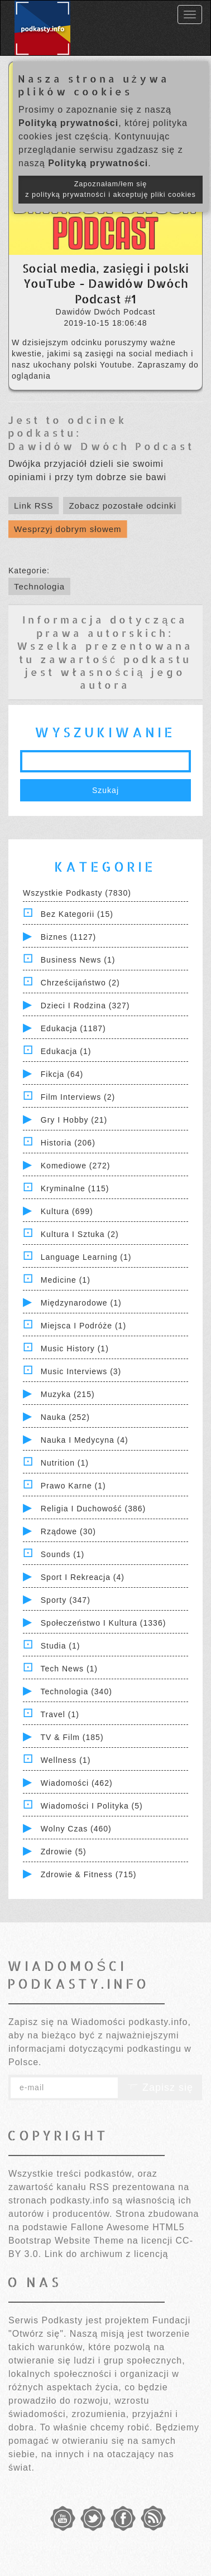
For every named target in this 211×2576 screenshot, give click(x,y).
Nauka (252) (65, 1417)
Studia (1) (60, 1645)
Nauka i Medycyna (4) (84, 1440)
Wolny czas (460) (76, 1828)
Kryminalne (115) (75, 1188)
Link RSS (34, 505)
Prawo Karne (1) (73, 1485)
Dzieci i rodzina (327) (85, 1005)
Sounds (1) (62, 1554)
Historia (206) (68, 1142)
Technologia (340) (76, 1691)
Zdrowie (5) (64, 1851)
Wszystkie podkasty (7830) (77, 892)
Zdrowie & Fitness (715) (89, 1874)
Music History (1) (75, 1348)
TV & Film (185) (72, 1737)
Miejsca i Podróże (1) (83, 1325)
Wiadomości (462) (77, 1782)
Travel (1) (60, 1714)
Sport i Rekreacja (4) (82, 1577)
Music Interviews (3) (81, 1371)
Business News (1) (78, 959)
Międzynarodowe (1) (81, 1302)
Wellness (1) (66, 1760)
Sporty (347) (65, 1600)
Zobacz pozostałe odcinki (122, 505)
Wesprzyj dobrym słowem (68, 529)
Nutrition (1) (65, 1462)
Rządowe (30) (68, 1531)
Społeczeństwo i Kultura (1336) (103, 1622)
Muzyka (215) (68, 1394)
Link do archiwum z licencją (107, 2254)
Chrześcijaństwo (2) (80, 982)
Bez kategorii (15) (77, 914)
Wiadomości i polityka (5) (92, 1805)
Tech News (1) (69, 1668)
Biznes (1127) (68, 936)
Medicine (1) (65, 1279)
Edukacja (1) (66, 1051)
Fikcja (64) (62, 1074)
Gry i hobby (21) (74, 1119)
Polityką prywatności (68, 123)
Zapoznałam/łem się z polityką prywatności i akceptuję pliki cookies (110, 189)
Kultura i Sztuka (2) (80, 1234)
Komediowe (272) (76, 1165)
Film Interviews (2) (78, 1097)
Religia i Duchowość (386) (93, 1508)
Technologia (39, 586)
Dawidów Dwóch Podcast (101, 445)
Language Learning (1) (86, 1257)
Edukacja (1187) (73, 1028)
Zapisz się (160, 2087)
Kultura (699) (67, 1211)
